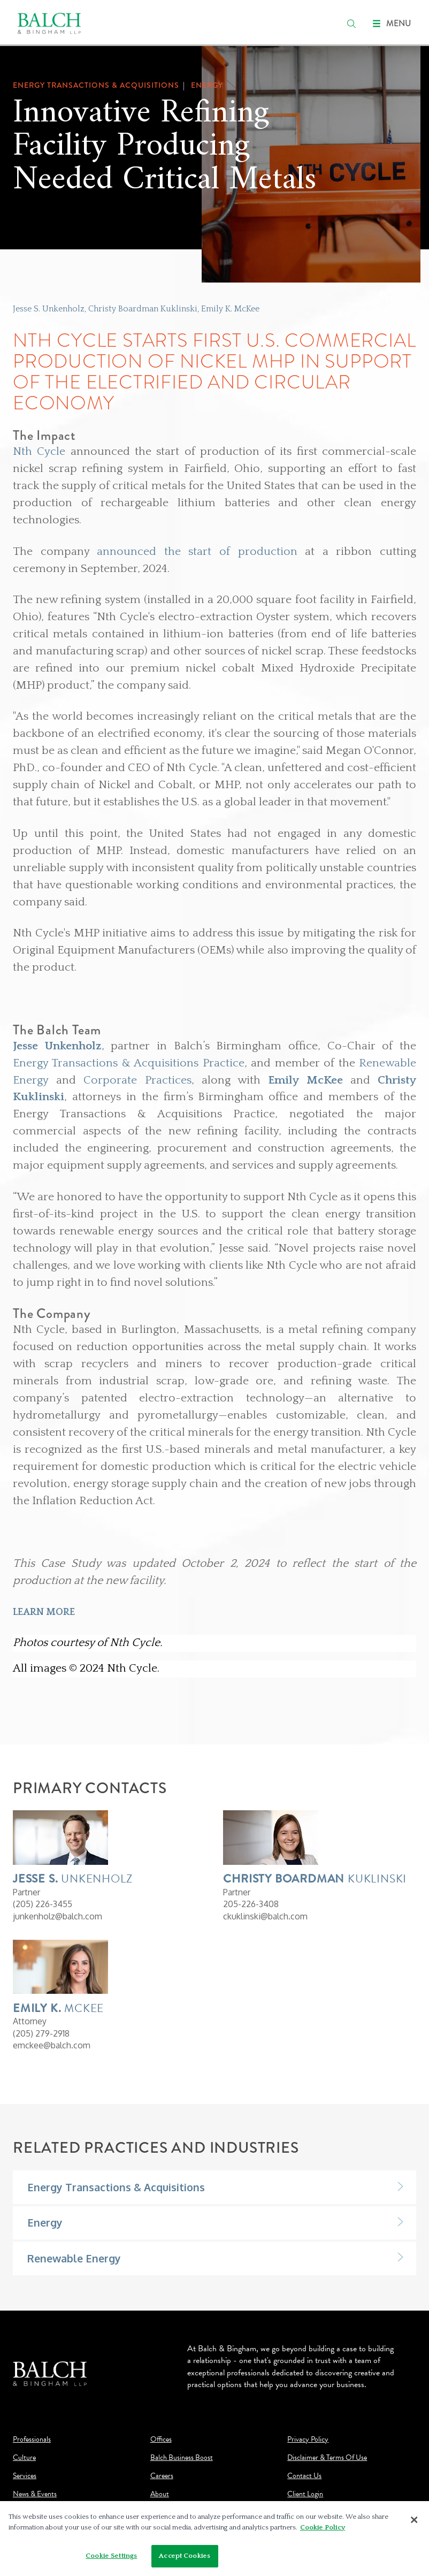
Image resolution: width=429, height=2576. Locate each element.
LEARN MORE (44, 1612)
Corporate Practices (137, 1080)
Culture (24, 2457)
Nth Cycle (39, 451)
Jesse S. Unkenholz (49, 309)
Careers (161, 2476)
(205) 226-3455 (42, 1904)
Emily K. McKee (230, 309)
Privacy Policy (307, 2439)
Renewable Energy (74, 2258)
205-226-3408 (251, 1904)
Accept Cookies (184, 2556)
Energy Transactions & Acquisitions (116, 2187)
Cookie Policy (322, 2527)
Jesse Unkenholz (57, 1046)
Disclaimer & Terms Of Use (327, 2457)
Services (24, 2476)
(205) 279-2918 (41, 2033)
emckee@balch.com (51, 2045)
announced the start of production (197, 551)
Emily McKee (305, 1080)
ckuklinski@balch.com (265, 1916)
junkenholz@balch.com (57, 1916)
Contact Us (304, 2476)
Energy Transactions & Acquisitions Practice (128, 1063)
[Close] (414, 2520)
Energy (45, 2222)
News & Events (35, 2494)
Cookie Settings (111, 2556)
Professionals (32, 2439)
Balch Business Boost (181, 2457)
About (159, 2494)
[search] (351, 23)
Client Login (305, 2494)
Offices (161, 2439)
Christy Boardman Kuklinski (142, 309)
